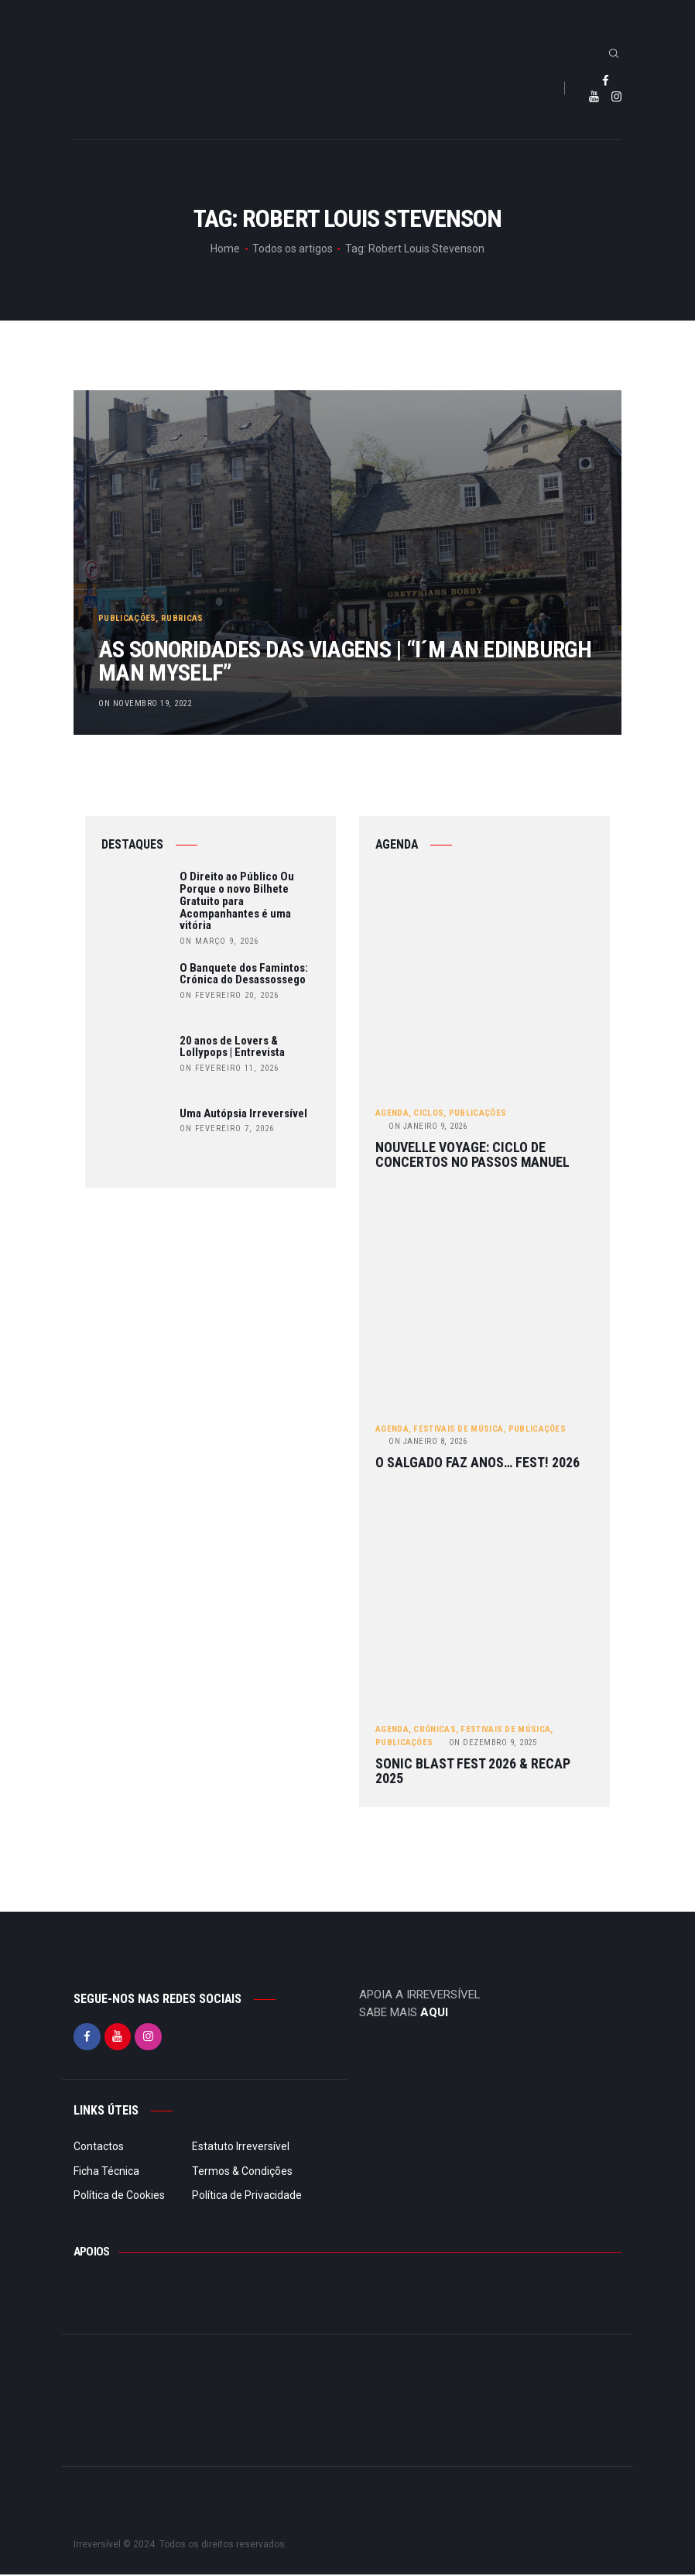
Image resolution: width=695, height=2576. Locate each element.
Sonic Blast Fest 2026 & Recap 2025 (472, 1772)
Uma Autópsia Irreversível (243, 1114)
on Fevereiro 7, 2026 (227, 1129)
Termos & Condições (242, 2172)
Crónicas (434, 1731)
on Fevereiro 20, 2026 (229, 996)
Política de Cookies (119, 2196)
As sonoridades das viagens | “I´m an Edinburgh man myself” (317, 657)
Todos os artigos (292, 248)
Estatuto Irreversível (240, 2148)
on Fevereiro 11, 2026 (229, 1069)
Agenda (392, 1114)
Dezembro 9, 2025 (493, 1743)
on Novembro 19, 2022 (145, 703)
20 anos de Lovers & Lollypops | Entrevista (232, 1047)
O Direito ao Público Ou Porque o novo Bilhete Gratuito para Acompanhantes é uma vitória (237, 902)
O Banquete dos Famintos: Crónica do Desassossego (244, 974)
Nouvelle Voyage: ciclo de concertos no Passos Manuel (472, 1155)
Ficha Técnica (106, 2172)
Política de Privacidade (247, 2196)
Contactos (99, 2148)
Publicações (127, 610)
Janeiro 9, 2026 (428, 1127)
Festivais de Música (458, 1430)
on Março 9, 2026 (219, 942)
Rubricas (183, 610)
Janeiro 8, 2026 (428, 1442)
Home (225, 248)
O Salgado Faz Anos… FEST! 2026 (477, 1464)
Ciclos (428, 1114)
